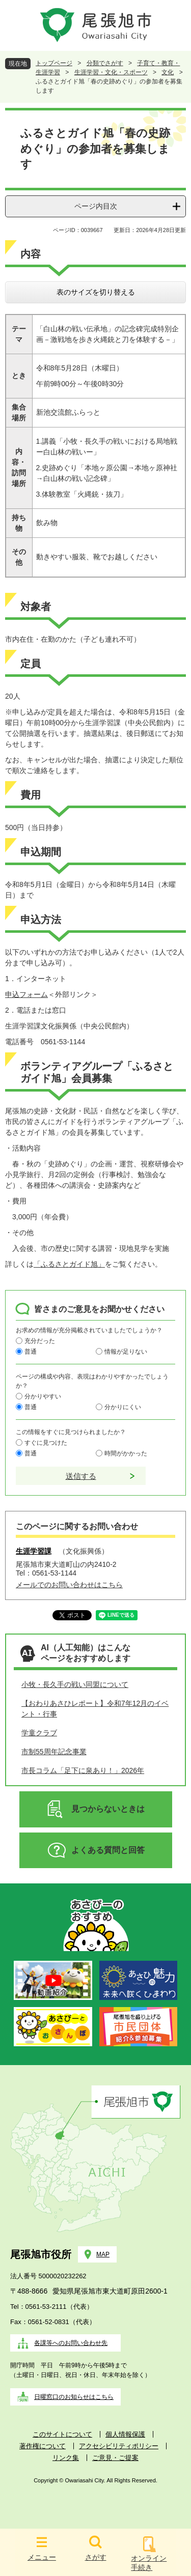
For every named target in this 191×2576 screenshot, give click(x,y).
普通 (30, 1351)
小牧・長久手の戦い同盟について (74, 1684)
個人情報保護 (125, 2434)
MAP (103, 2254)
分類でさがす (105, 63)
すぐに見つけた (45, 1442)
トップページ (54, 63)
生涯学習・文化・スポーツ (111, 72)
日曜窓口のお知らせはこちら (74, 2396)
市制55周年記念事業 (54, 1752)
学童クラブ (39, 1733)
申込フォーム (26, 994)
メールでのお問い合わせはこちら (69, 1585)
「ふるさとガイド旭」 (69, 1264)
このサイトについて (62, 2434)
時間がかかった (125, 1453)
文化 (167, 72)
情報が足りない (125, 1351)
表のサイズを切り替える (96, 292)
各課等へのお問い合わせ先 (70, 2342)
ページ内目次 (95, 206)
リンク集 (65, 2457)
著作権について (42, 2446)
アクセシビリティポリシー (118, 2446)
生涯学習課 (33, 1551)
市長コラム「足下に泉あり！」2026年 (82, 1770)
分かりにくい (122, 1407)
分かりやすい (42, 1396)
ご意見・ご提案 (115, 2457)
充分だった (39, 1340)
